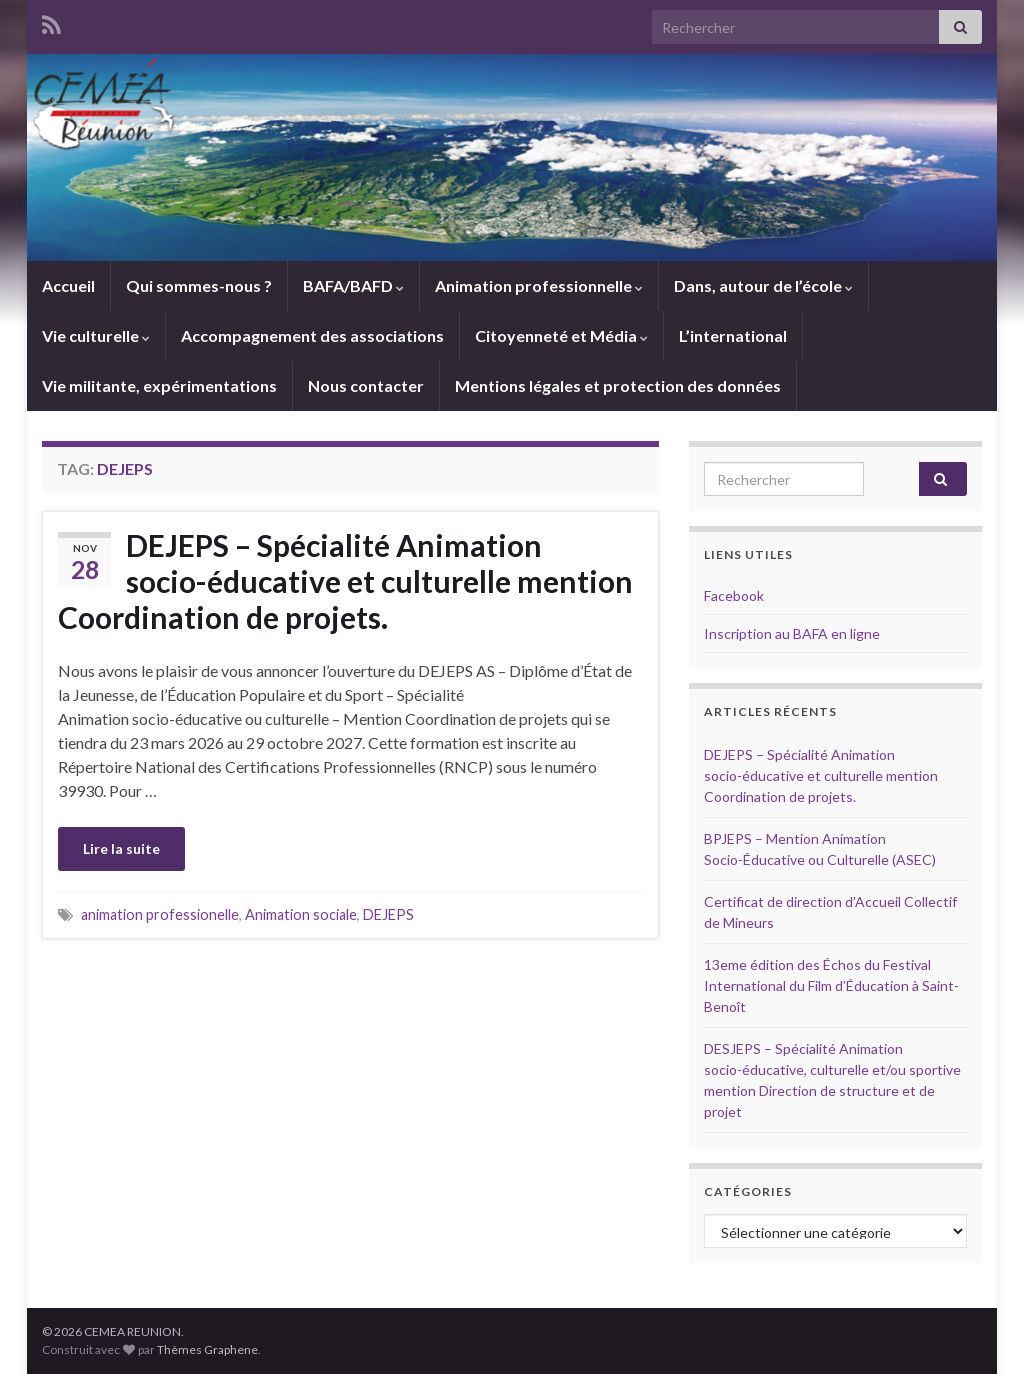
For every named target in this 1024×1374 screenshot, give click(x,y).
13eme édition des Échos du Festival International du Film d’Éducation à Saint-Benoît (831, 985)
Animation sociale (301, 914)
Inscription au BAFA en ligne (792, 633)
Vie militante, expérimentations (159, 385)
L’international (733, 335)
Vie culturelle (96, 335)
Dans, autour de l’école (763, 285)
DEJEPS (388, 914)
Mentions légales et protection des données (618, 385)
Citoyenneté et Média (561, 335)
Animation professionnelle (539, 285)
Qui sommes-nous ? (199, 285)
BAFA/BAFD (353, 285)
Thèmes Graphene (207, 1349)
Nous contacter (366, 385)
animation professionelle (160, 914)
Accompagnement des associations (312, 335)
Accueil (68, 285)
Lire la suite (121, 848)
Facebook (734, 595)
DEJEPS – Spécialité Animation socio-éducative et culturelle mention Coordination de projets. (345, 581)
